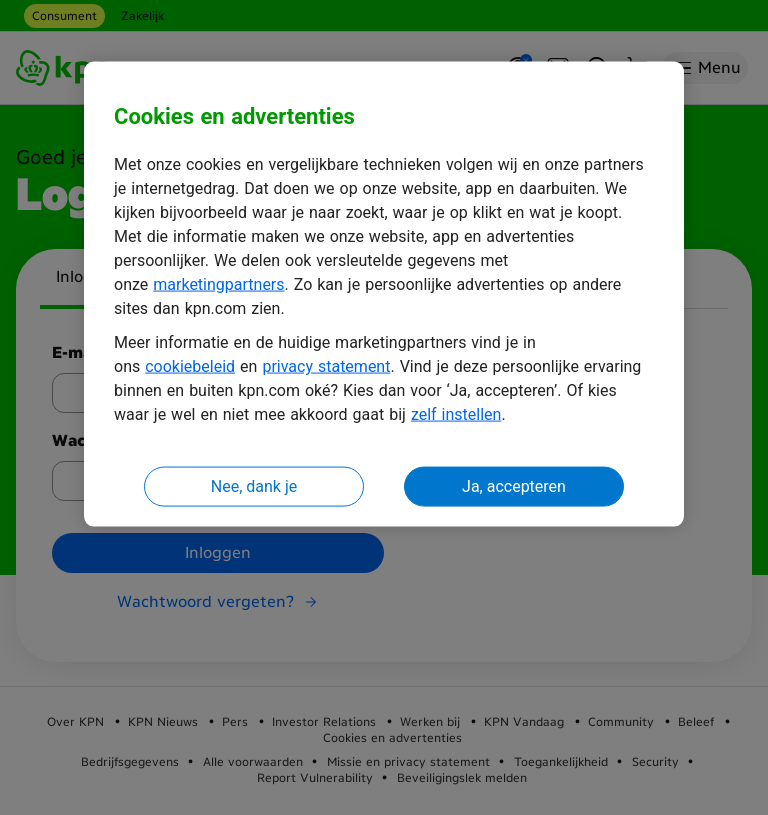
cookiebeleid (190, 366)
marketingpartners (218, 284)
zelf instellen (456, 414)
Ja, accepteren (514, 486)
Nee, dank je (254, 486)
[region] (384, 294)
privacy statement (326, 366)
